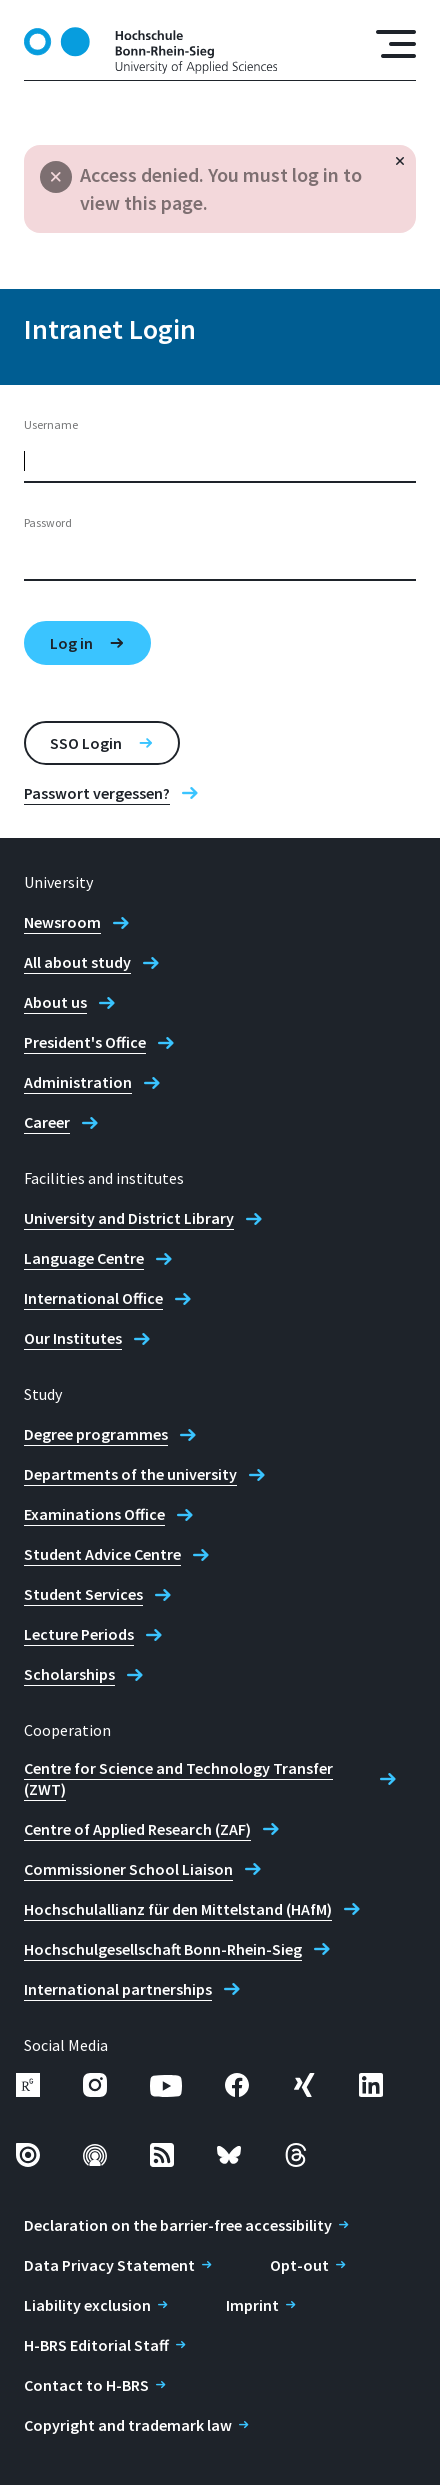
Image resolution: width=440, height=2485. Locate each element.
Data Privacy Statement (109, 2265)
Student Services (83, 1594)
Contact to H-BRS (86, 2385)
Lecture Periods (79, 1634)
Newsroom (62, 922)
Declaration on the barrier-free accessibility (178, 2225)
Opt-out (299, 2265)
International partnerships (118, 1989)
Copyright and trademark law (128, 2425)
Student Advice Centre (102, 1554)
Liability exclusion (87, 2305)
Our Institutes (73, 1338)
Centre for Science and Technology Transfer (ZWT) (178, 1778)
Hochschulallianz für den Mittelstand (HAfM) (178, 1909)
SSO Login (86, 743)
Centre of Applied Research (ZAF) (137, 1829)
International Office (93, 1298)
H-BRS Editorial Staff (96, 2345)
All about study (77, 962)
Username (51, 424)
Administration (78, 1082)
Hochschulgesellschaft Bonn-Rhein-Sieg (163, 1949)
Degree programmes (96, 1434)
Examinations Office (94, 1514)
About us (55, 1002)
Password (48, 522)
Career (47, 1122)
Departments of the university (130, 1474)
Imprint (252, 2305)
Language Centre (84, 1258)
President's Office (85, 1042)
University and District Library (129, 1218)
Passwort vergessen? (97, 793)
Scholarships (69, 1674)
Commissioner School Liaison (128, 1869)
